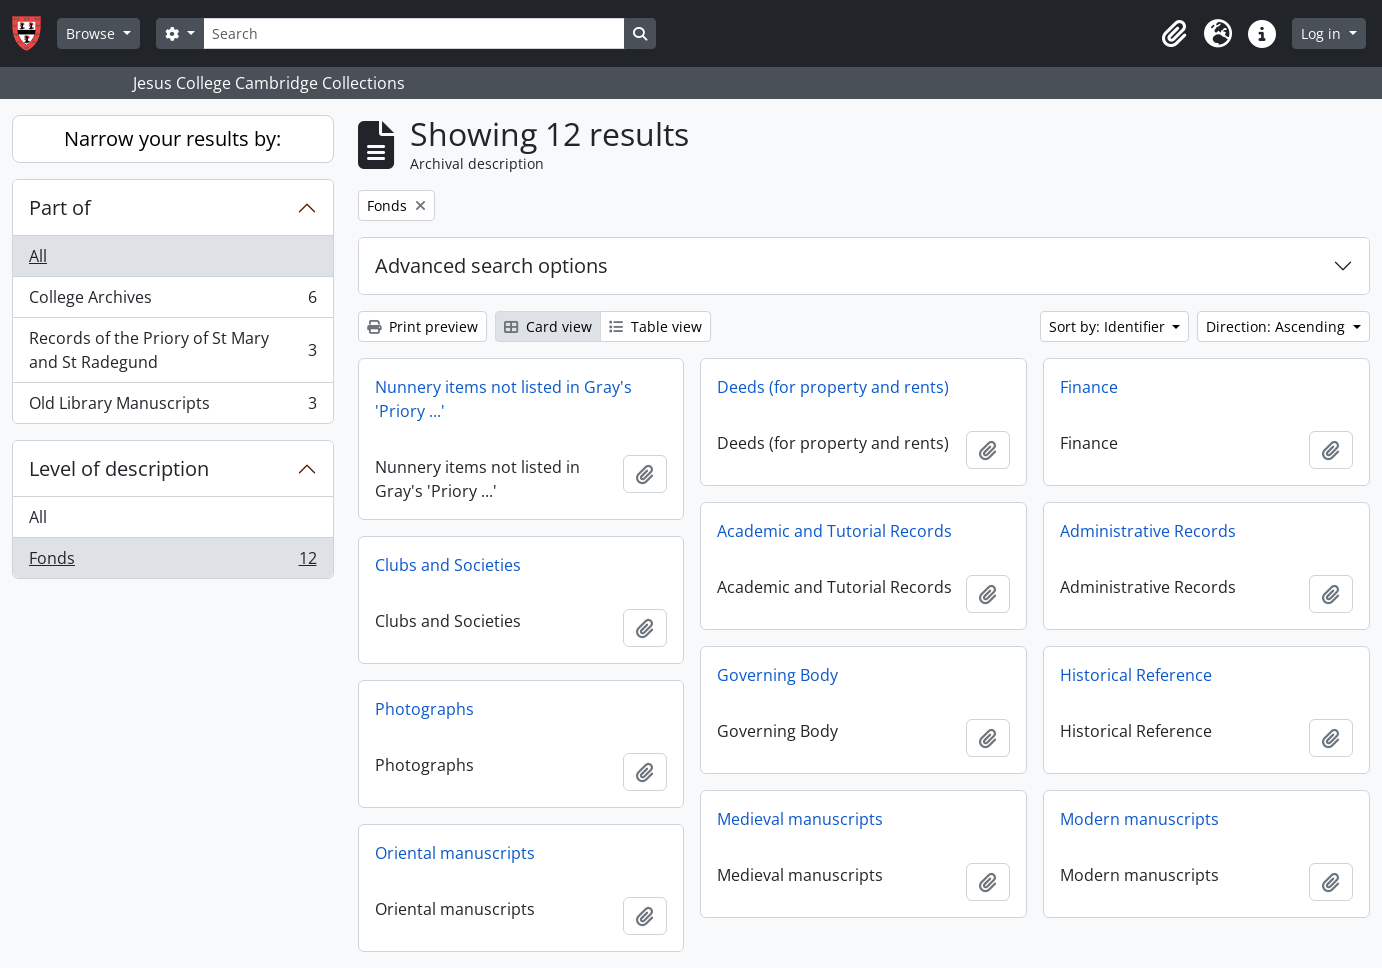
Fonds (172, 562)
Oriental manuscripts (455, 853)
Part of (60, 207)
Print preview (422, 326)
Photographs (424, 709)
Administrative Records (1148, 531)
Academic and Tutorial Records (834, 531)
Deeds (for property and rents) (833, 387)
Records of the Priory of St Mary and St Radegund (172, 350)
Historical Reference (1136, 675)
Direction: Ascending (1277, 326)
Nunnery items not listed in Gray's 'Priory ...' (503, 399)
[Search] (414, 33)
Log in (1323, 33)
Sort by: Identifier (1109, 326)
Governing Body (777, 675)
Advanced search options (491, 265)
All (38, 256)
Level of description (119, 468)
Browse (92, 33)
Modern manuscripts (1139, 819)
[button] (1174, 34)
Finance (1089, 387)
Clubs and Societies (448, 565)
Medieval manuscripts (800, 819)
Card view (548, 326)
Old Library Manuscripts (172, 407)
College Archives (172, 301)
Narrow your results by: (172, 138)
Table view (655, 326)
